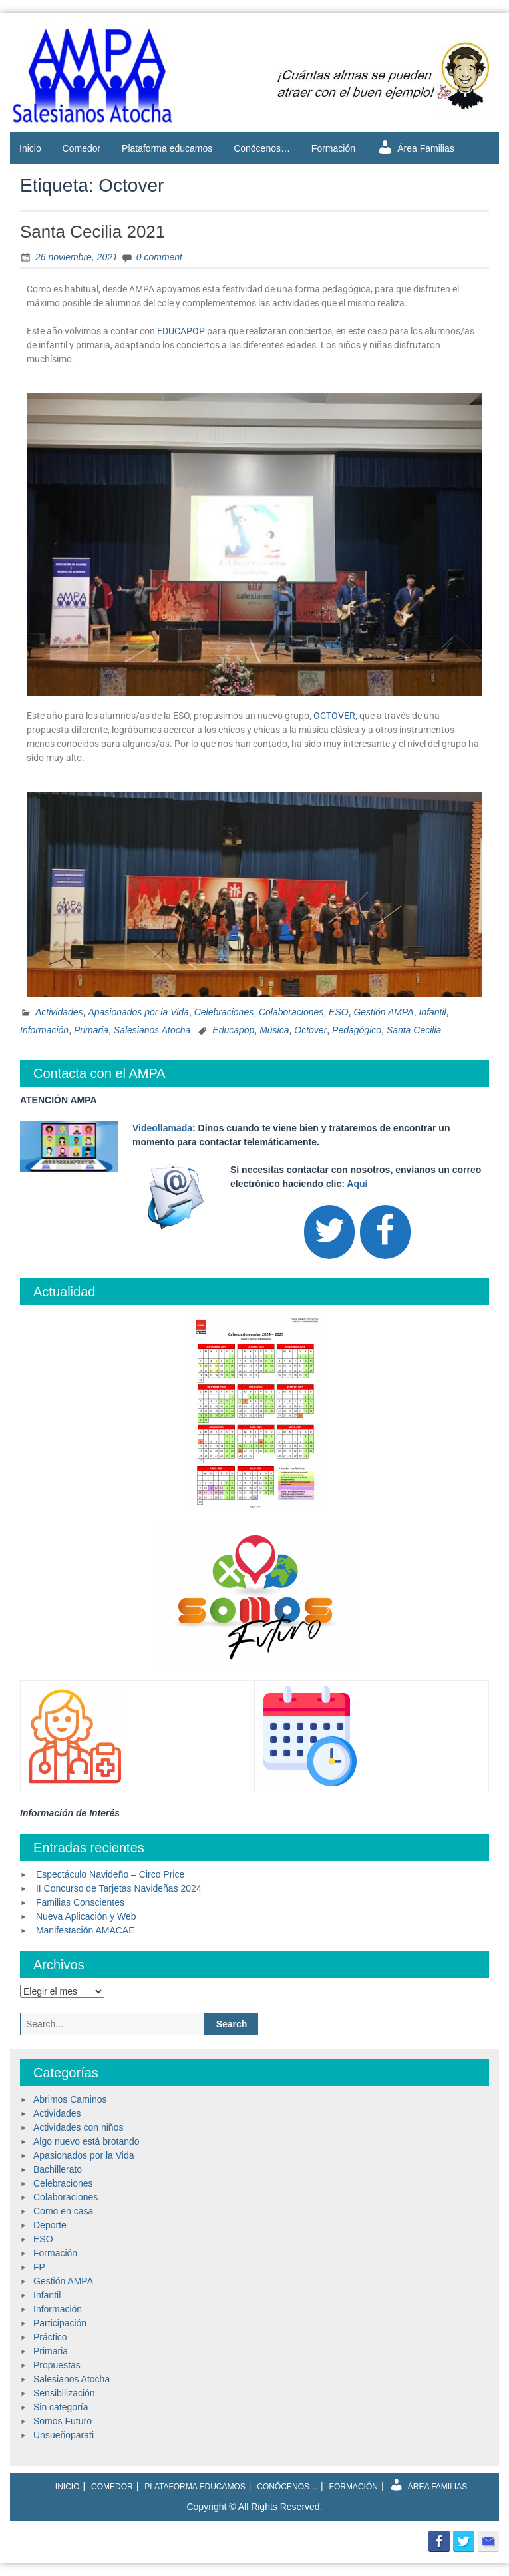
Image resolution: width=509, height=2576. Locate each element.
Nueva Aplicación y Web (86, 1916)
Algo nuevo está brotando (86, 2141)
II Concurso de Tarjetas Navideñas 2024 (119, 1888)
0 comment (159, 257)
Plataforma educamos (167, 148)
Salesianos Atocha (152, 1030)
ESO (339, 1012)
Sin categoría (60, 2407)
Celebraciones (224, 1012)
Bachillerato (57, 2169)
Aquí (357, 1183)
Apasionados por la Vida (138, 1012)
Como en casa (63, 2211)
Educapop (233, 1030)
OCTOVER (334, 715)
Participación (59, 2323)
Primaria (91, 1030)
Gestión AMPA (383, 1012)
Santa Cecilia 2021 (92, 232)
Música (274, 1030)
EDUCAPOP (181, 331)
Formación (333, 148)
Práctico (50, 2337)
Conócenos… (262, 148)
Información (44, 1030)
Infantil (432, 1012)
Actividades (59, 1012)
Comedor (82, 148)
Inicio (30, 148)
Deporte (50, 2225)
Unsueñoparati (63, 2435)
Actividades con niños (78, 2127)
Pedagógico (356, 1030)
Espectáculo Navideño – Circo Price (110, 1874)
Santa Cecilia (414, 1030)
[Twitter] (329, 1232)
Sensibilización (64, 2393)
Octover (310, 1030)
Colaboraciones (291, 1012)
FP (39, 2267)
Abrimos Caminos (69, 2099)
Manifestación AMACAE (85, 1930)
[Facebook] (385, 1232)
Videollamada (162, 1128)
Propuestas (57, 2365)
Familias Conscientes (80, 1902)
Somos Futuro (62, 2421)
